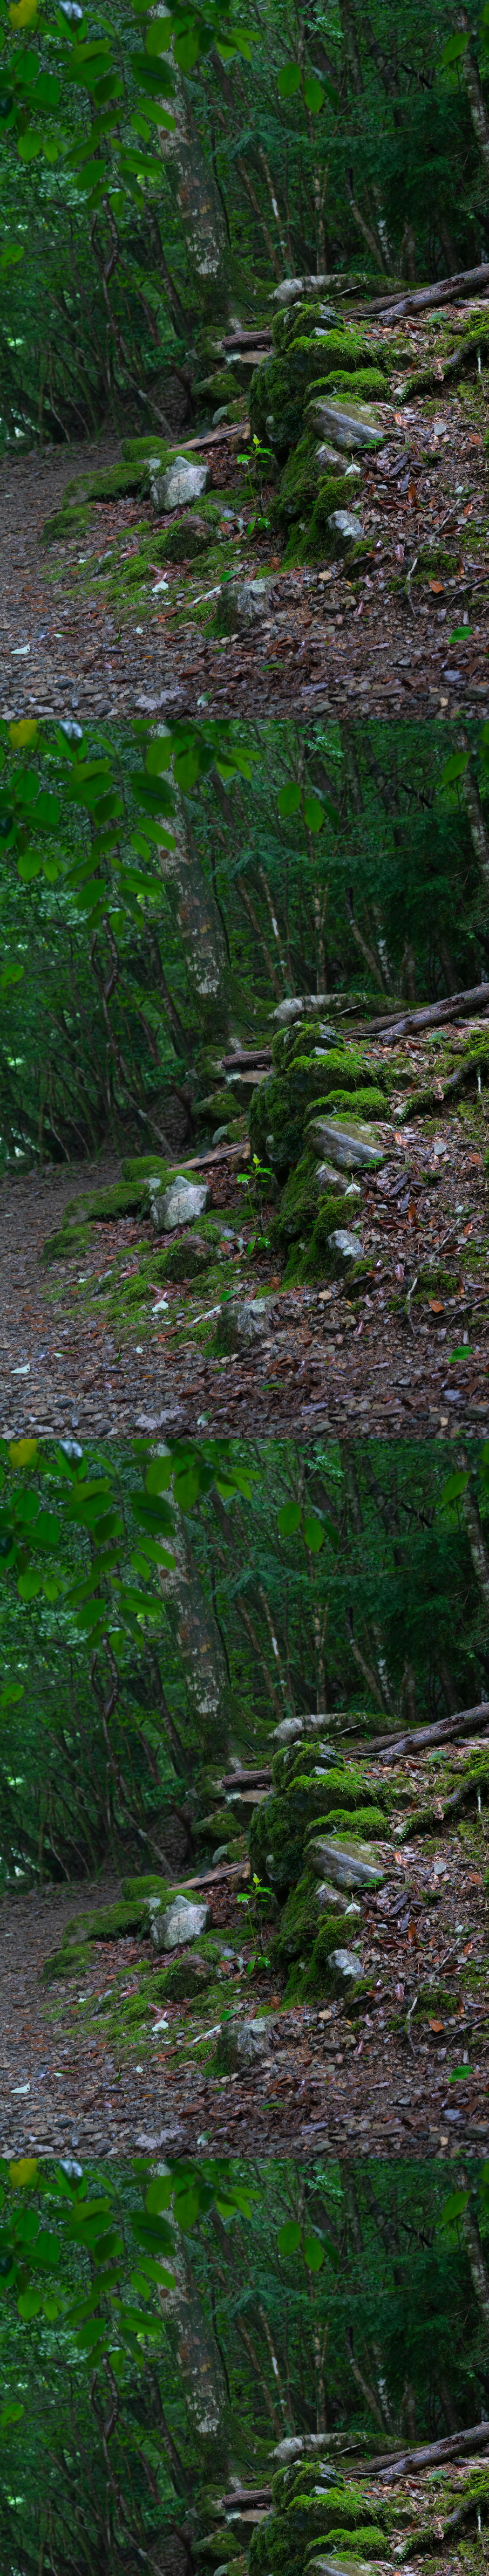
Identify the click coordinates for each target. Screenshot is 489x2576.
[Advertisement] (244, 907)
